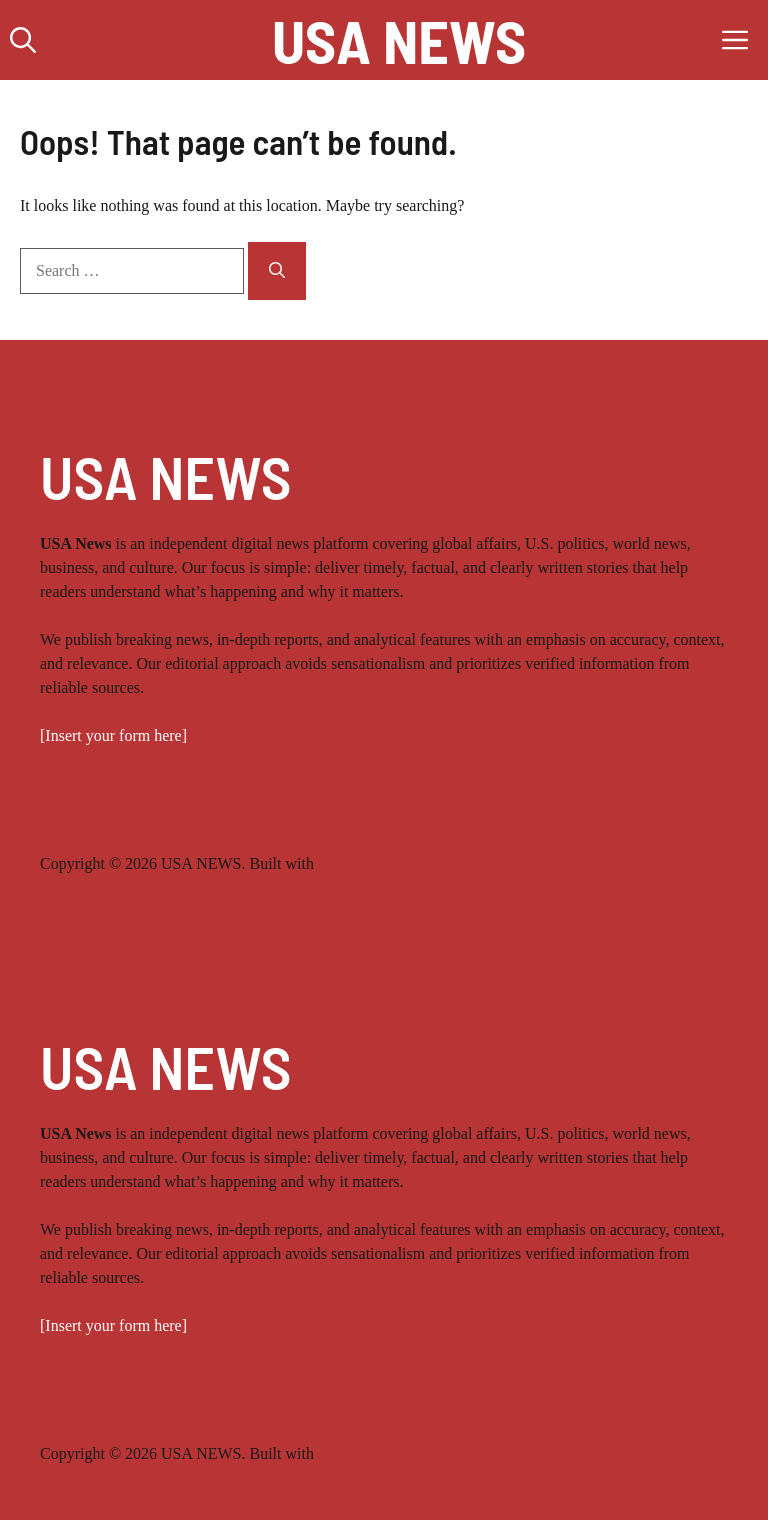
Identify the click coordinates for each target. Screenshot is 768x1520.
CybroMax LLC (370, 863)
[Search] (277, 271)
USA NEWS (399, 40)
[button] (23, 40)
